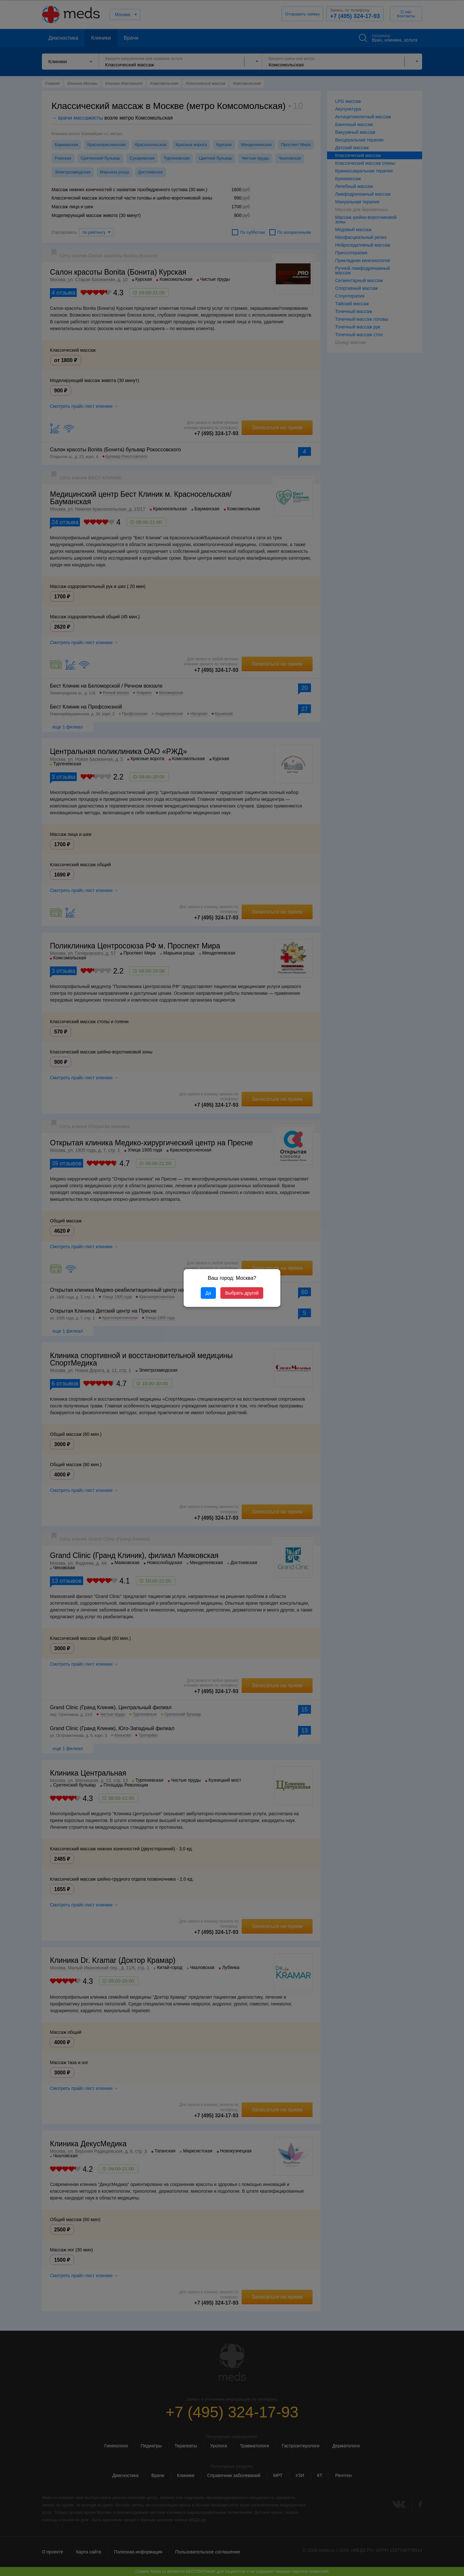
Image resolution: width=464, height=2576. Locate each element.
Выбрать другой (241, 1293)
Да (208, 1293)
